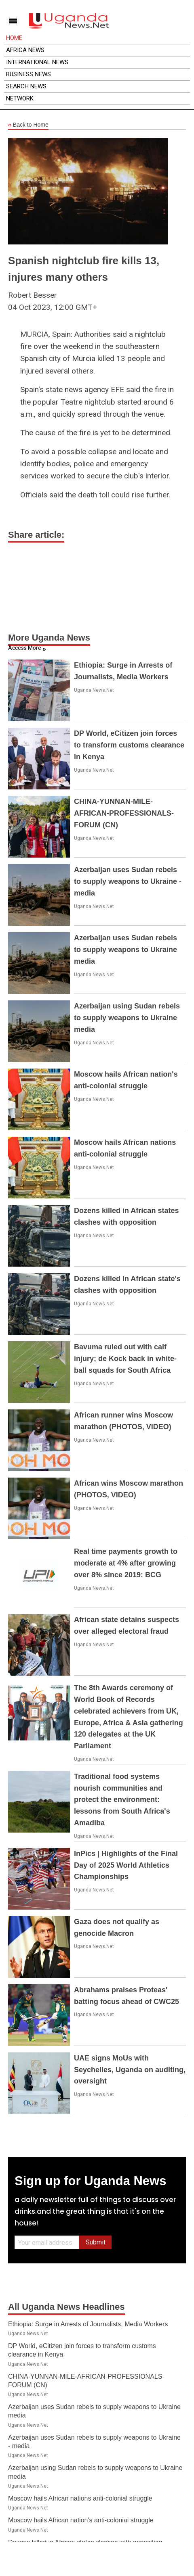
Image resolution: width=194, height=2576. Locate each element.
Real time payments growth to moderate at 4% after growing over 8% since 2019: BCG (125, 1563)
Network (20, 98)
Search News (26, 86)
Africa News (25, 50)
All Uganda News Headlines (66, 2307)
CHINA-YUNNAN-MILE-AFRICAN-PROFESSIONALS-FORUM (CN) (124, 813)
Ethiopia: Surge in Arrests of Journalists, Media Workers (88, 2324)
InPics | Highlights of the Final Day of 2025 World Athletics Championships (126, 1865)
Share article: (36, 535)
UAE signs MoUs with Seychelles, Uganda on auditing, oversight (130, 2069)
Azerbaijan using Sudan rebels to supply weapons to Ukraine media (127, 1017)
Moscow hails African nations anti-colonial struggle (80, 2498)
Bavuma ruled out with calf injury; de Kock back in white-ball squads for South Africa (125, 1358)
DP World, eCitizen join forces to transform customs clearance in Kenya (129, 745)
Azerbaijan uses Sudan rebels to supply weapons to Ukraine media (125, 949)
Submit (95, 2242)
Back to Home (28, 125)
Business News (28, 74)
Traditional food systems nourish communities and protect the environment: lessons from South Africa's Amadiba (122, 1799)
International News (37, 62)
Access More (24, 648)
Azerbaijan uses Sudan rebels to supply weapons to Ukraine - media (127, 881)
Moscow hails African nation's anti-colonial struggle (81, 2520)
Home (14, 38)
